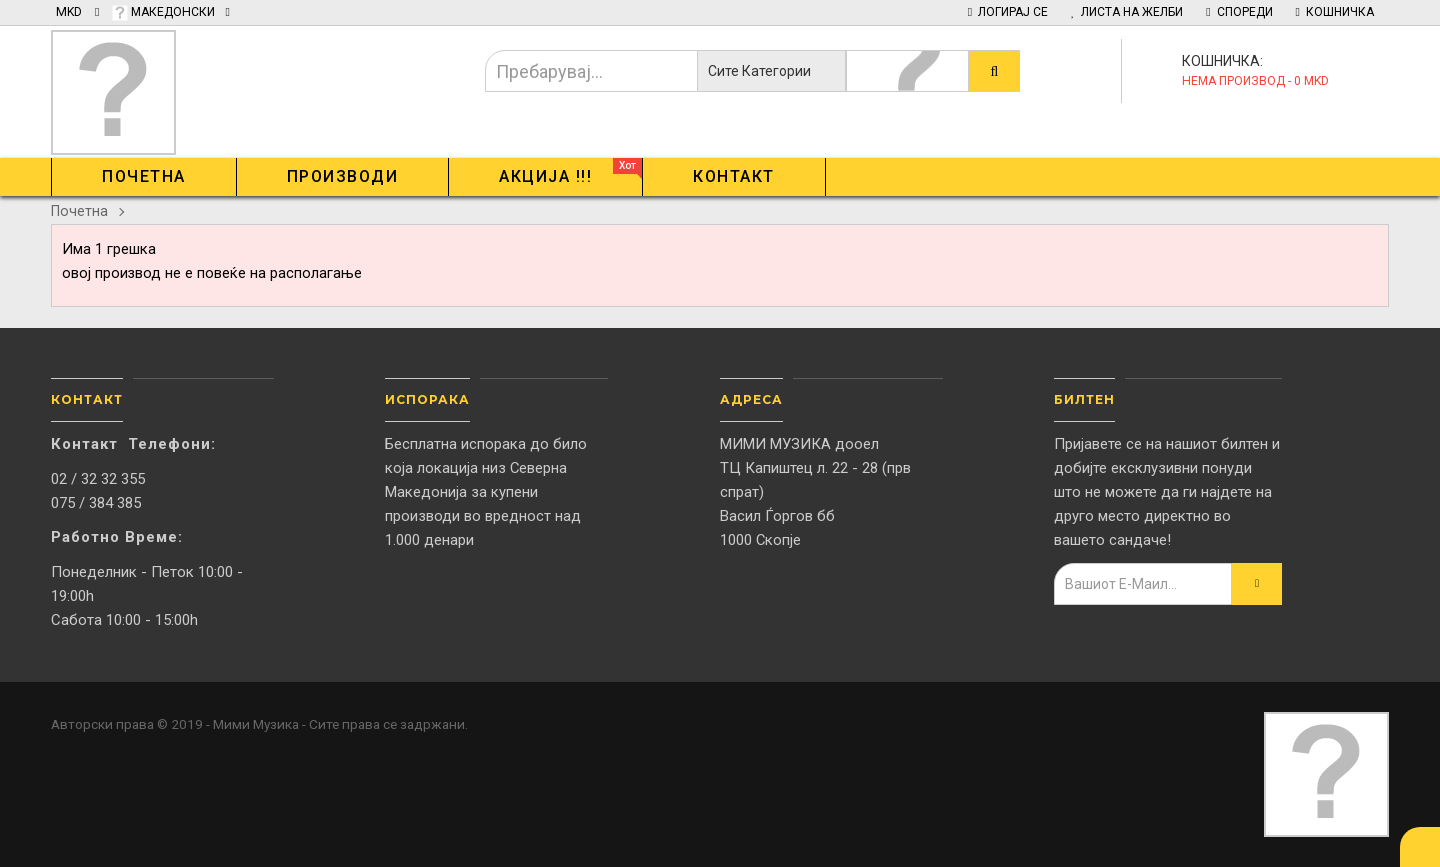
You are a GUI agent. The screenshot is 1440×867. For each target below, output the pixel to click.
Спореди (1239, 12)
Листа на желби (1127, 12)
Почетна (79, 211)
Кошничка (1335, 12)
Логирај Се (1008, 12)
